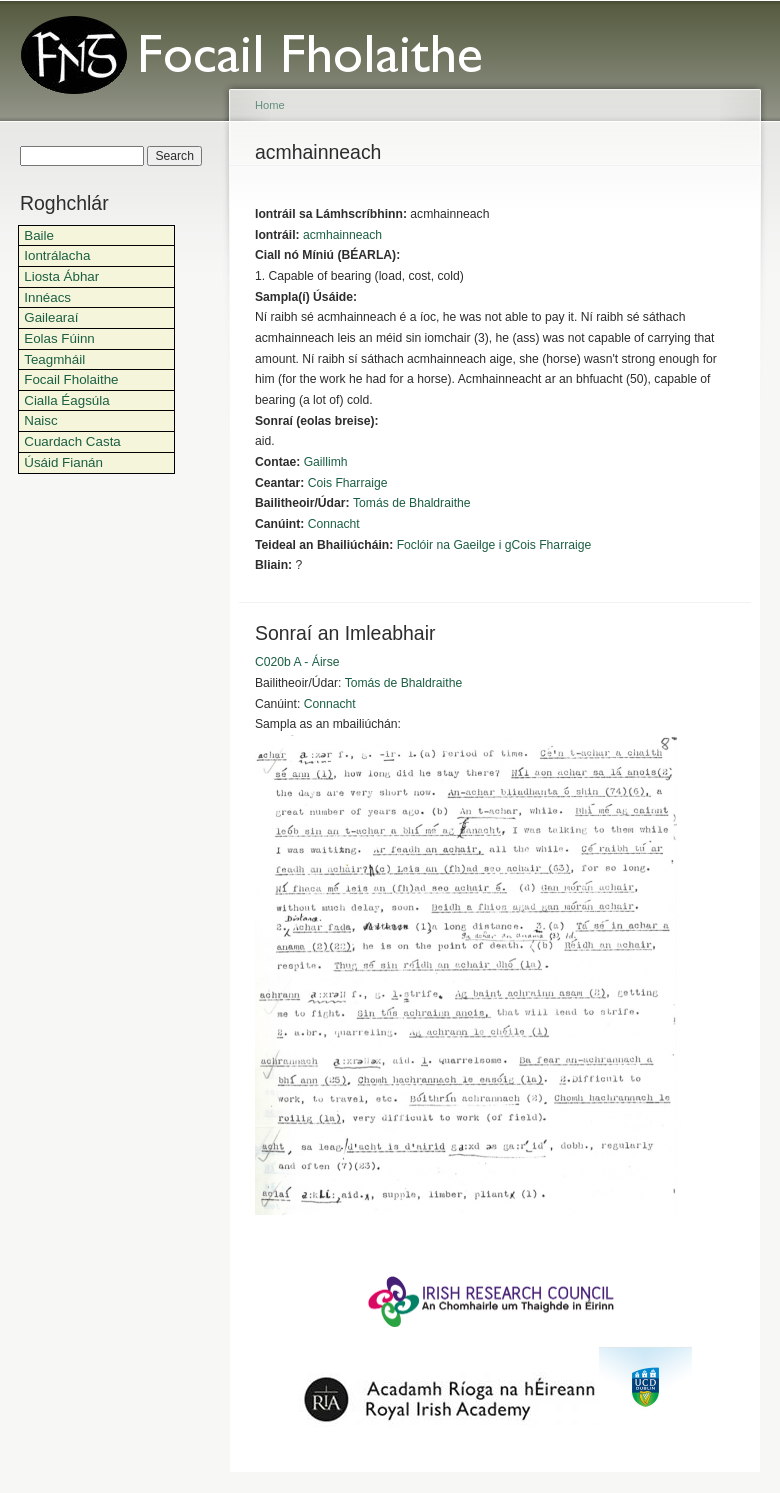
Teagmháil (54, 359)
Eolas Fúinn (59, 338)
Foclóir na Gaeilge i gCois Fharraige (494, 545)
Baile (39, 235)
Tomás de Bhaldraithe (412, 503)
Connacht (334, 524)
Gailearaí (51, 317)
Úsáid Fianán (63, 462)
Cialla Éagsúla (66, 400)
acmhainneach (342, 235)
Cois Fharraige (348, 483)
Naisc (40, 420)
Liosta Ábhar (61, 276)
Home (270, 105)
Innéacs (47, 297)
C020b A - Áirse (297, 662)
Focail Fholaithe (71, 379)
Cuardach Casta (72, 441)
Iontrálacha (57, 255)
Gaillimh (326, 462)
